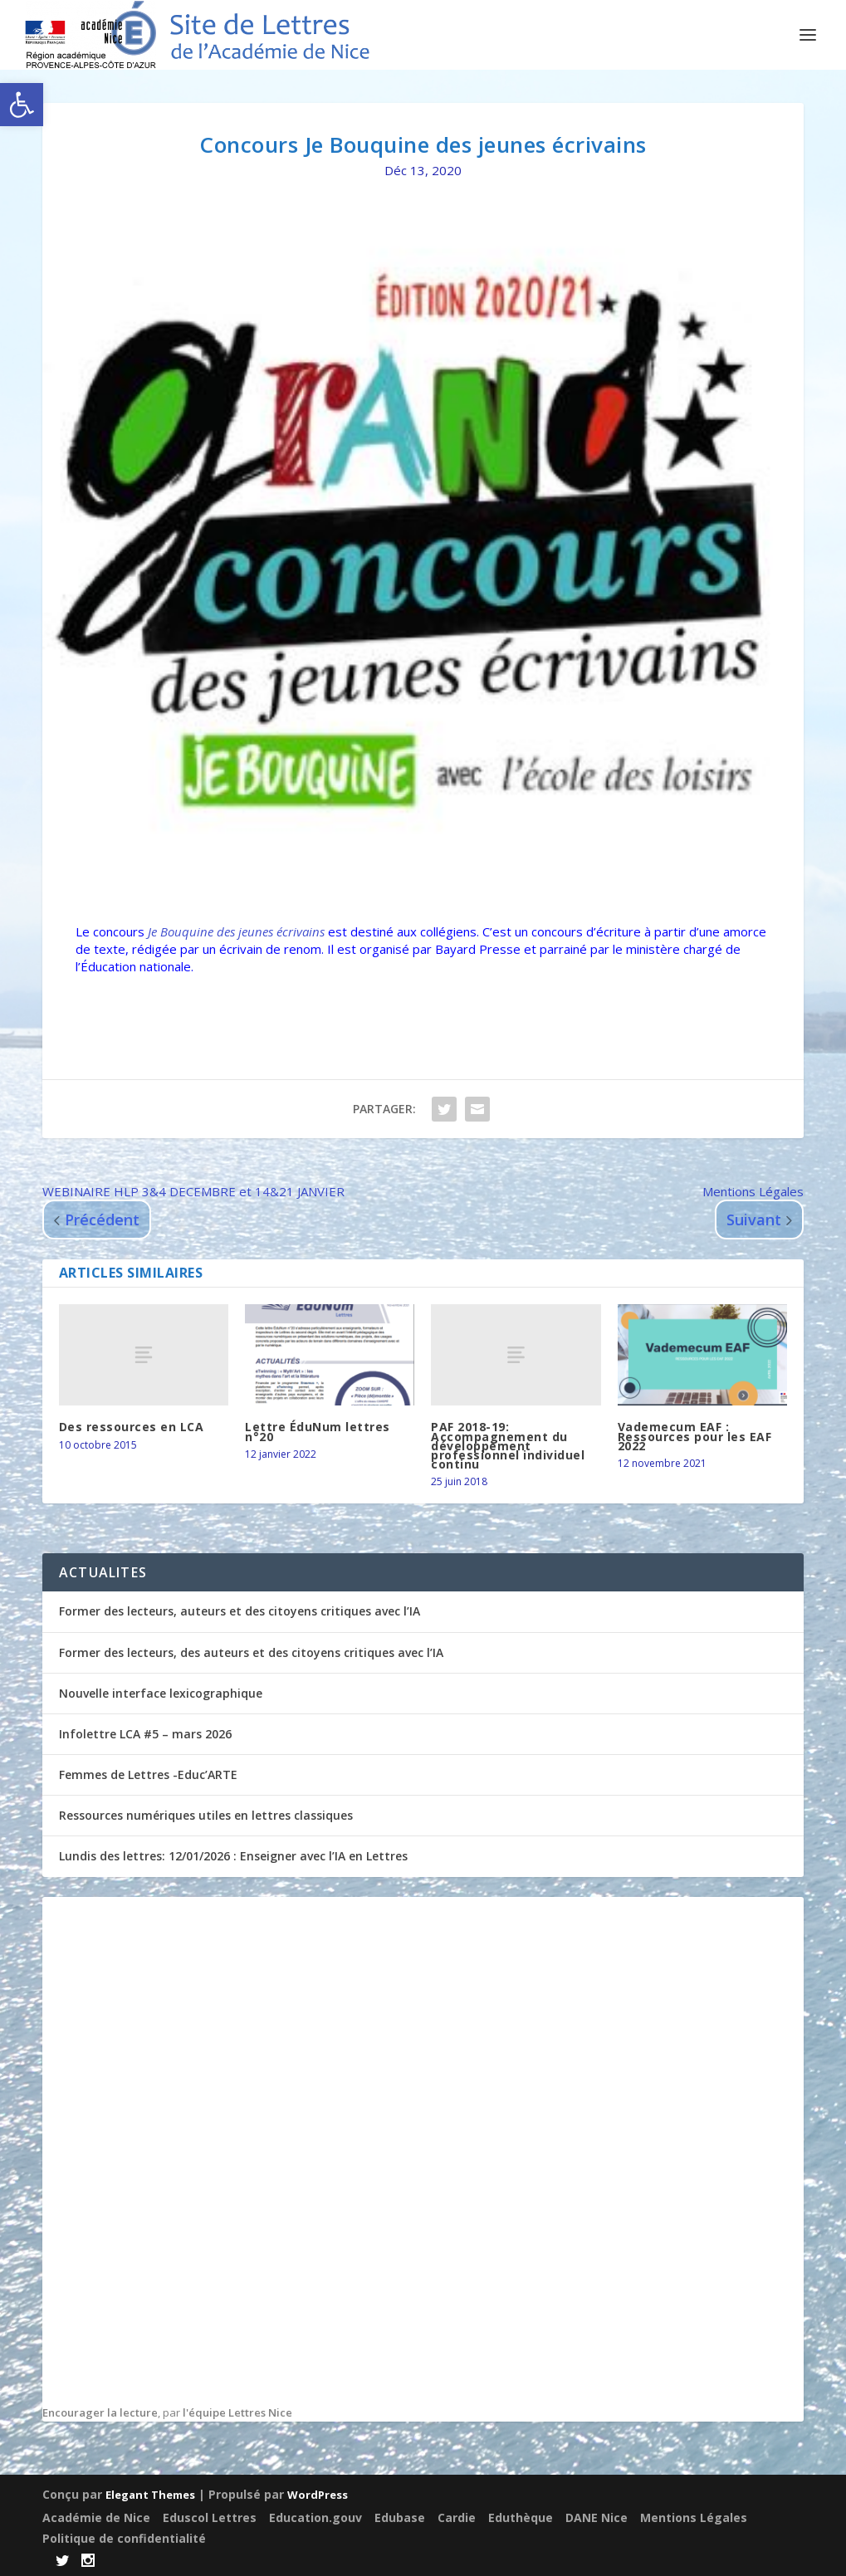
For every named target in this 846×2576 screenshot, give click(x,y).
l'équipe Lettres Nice (237, 2412)
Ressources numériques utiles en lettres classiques (206, 1815)
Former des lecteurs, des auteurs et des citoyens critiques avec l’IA (251, 1652)
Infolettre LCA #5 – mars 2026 (145, 1734)
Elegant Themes (150, 2493)
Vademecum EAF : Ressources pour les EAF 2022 (695, 1436)
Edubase (399, 2516)
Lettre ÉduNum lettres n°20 (317, 1431)
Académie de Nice (96, 2516)
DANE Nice (596, 2516)
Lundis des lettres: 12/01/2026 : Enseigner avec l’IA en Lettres (233, 1856)
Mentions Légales (693, 2516)
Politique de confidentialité (124, 2536)
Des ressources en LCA (131, 1427)
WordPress (317, 2493)
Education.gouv (315, 2516)
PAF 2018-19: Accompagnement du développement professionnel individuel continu (507, 1445)
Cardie (457, 2516)
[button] (21, 104)
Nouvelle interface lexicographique (160, 1693)
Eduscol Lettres (210, 2516)
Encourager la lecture (100, 2412)
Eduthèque (520, 2516)
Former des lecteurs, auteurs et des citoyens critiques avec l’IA (239, 1611)
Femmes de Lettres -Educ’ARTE (148, 1774)
